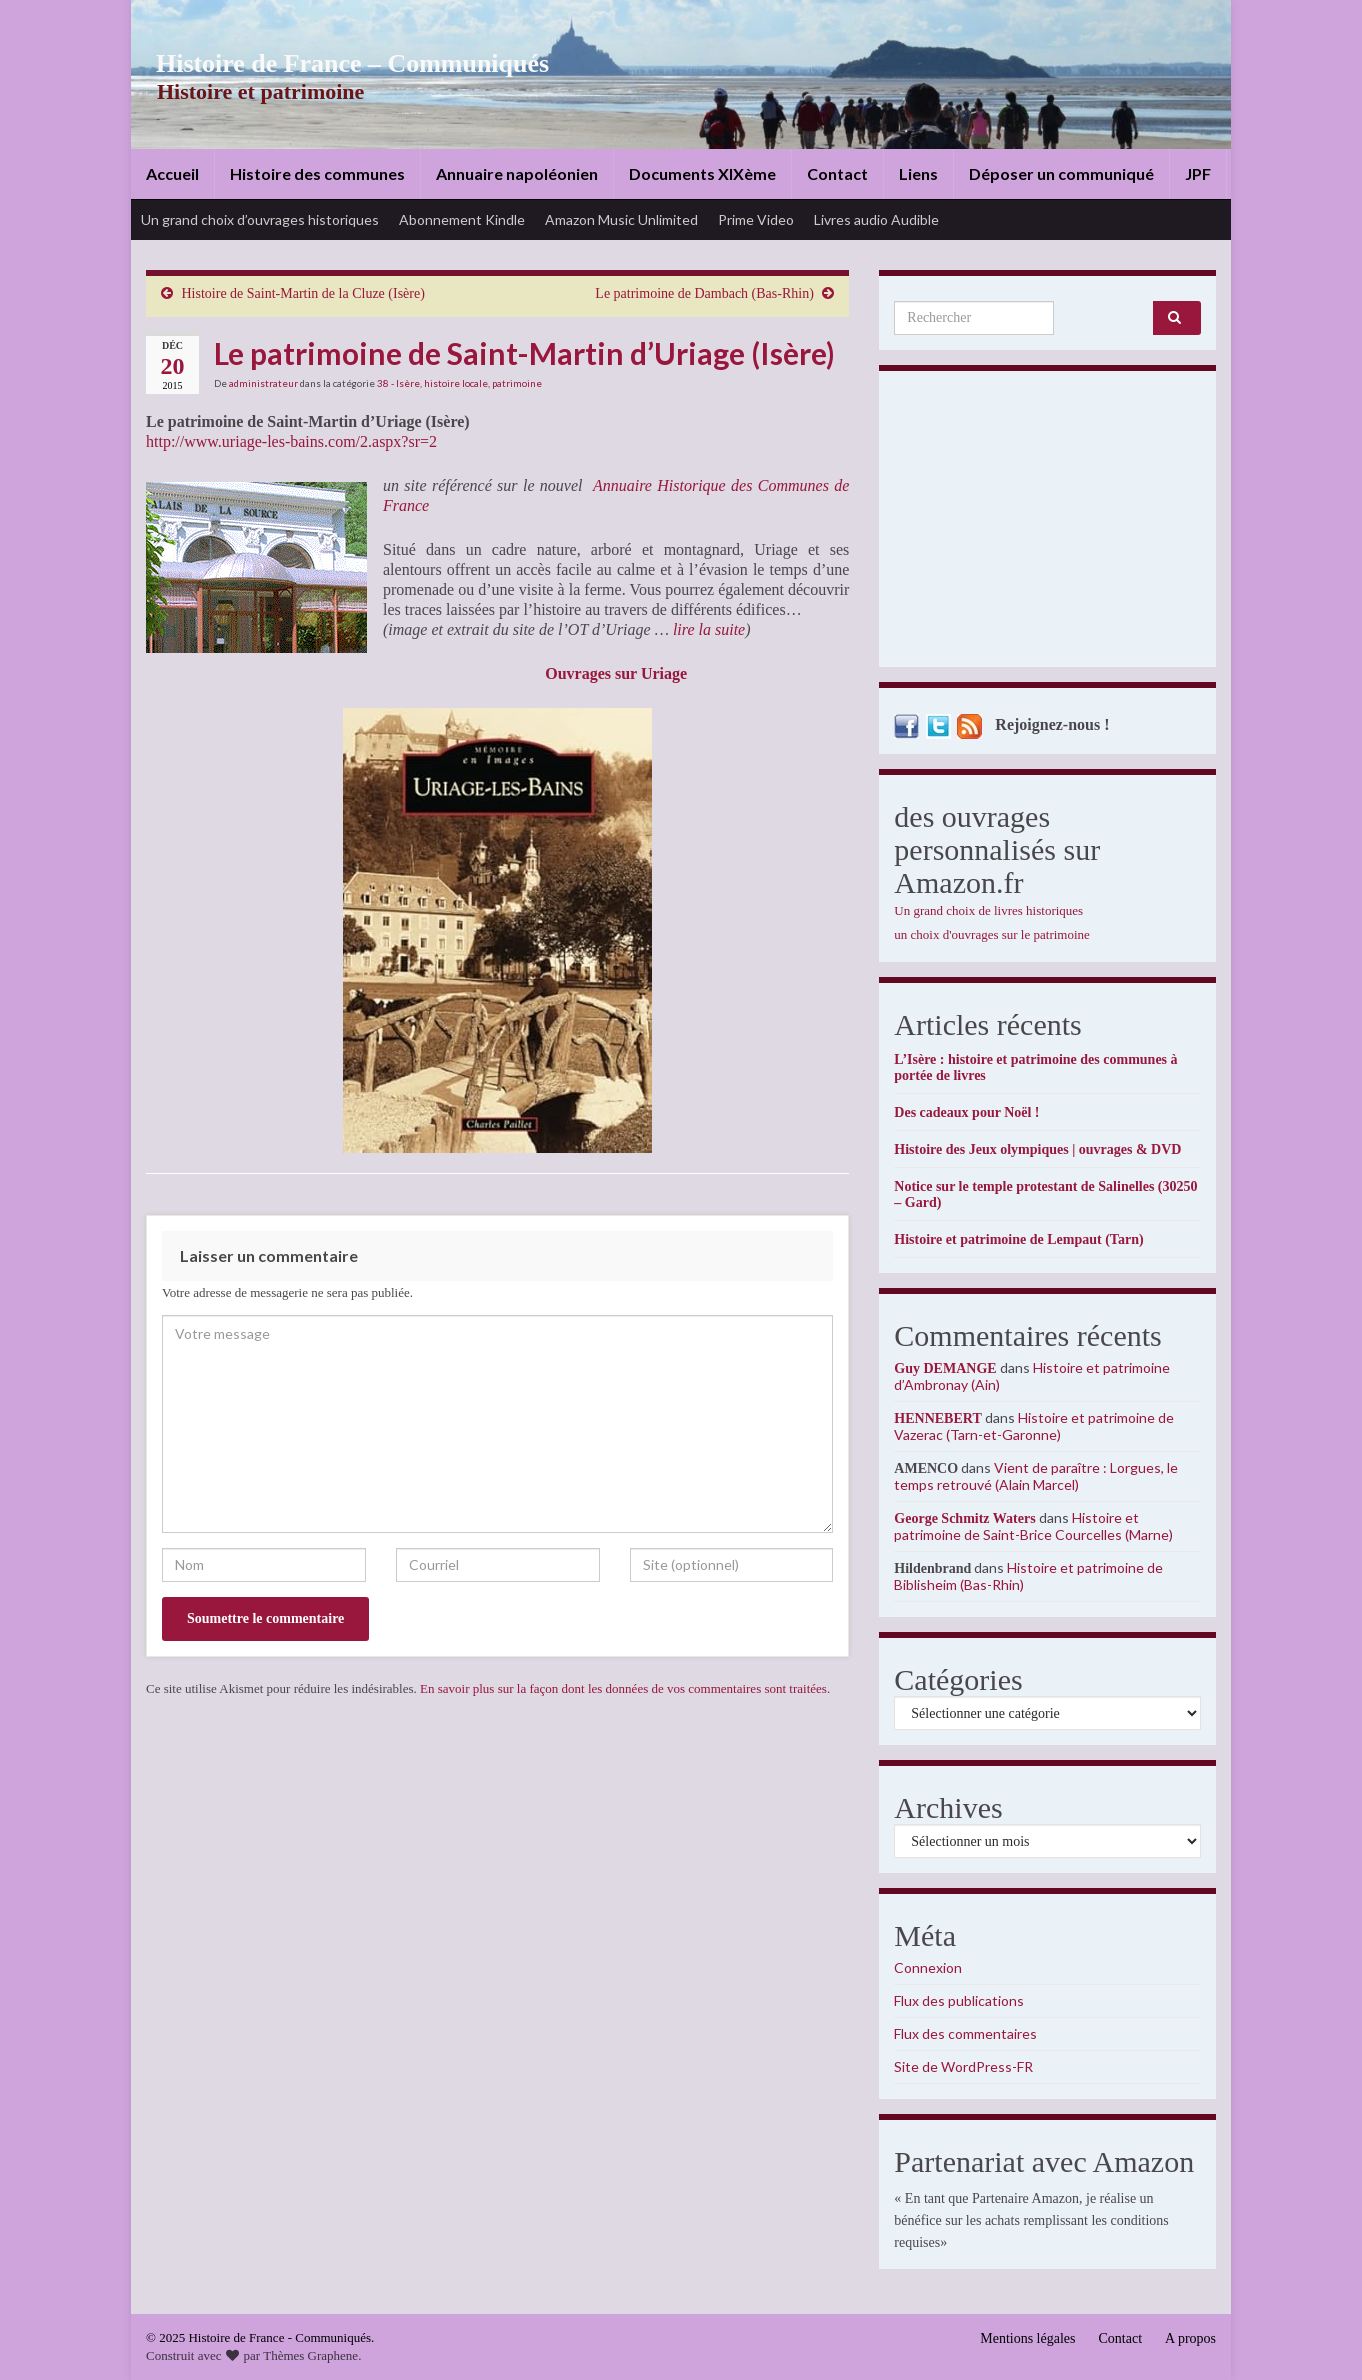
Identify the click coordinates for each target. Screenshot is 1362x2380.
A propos (1190, 2338)
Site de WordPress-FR (963, 2066)
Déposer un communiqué (1061, 173)
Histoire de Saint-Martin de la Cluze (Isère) (303, 293)
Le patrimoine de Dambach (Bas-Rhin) (704, 293)
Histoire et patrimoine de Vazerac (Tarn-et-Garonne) (1033, 1426)
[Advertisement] (1047, 524)
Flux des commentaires (965, 2033)
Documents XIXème (702, 173)
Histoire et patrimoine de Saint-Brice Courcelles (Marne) (1033, 1526)
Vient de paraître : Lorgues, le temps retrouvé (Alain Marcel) (1036, 1476)
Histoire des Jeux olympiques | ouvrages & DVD (1037, 1149)
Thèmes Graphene (310, 2355)
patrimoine (517, 383)
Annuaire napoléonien (517, 173)
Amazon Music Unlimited (621, 219)
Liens (918, 173)
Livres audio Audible (876, 219)
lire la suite (709, 629)
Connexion (928, 1967)
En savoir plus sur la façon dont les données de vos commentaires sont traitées (623, 1688)
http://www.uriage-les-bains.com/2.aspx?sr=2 (291, 441)
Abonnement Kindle (462, 219)
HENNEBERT (937, 1418)
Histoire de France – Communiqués (337, 63)
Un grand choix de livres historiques (988, 910)
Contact (837, 173)
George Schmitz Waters (964, 1518)
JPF (1198, 173)
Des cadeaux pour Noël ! (966, 1112)
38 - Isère (398, 383)
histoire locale (456, 383)
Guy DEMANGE (945, 1368)
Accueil (172, 173)
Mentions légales (1027, 2338)
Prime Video (756, 219)
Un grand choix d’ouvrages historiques (260, 219)
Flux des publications (959, 2000)
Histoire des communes (317, 173)
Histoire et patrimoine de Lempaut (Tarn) (1018, 1239)
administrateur (263, 383)
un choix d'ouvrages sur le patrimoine (992, 934)
